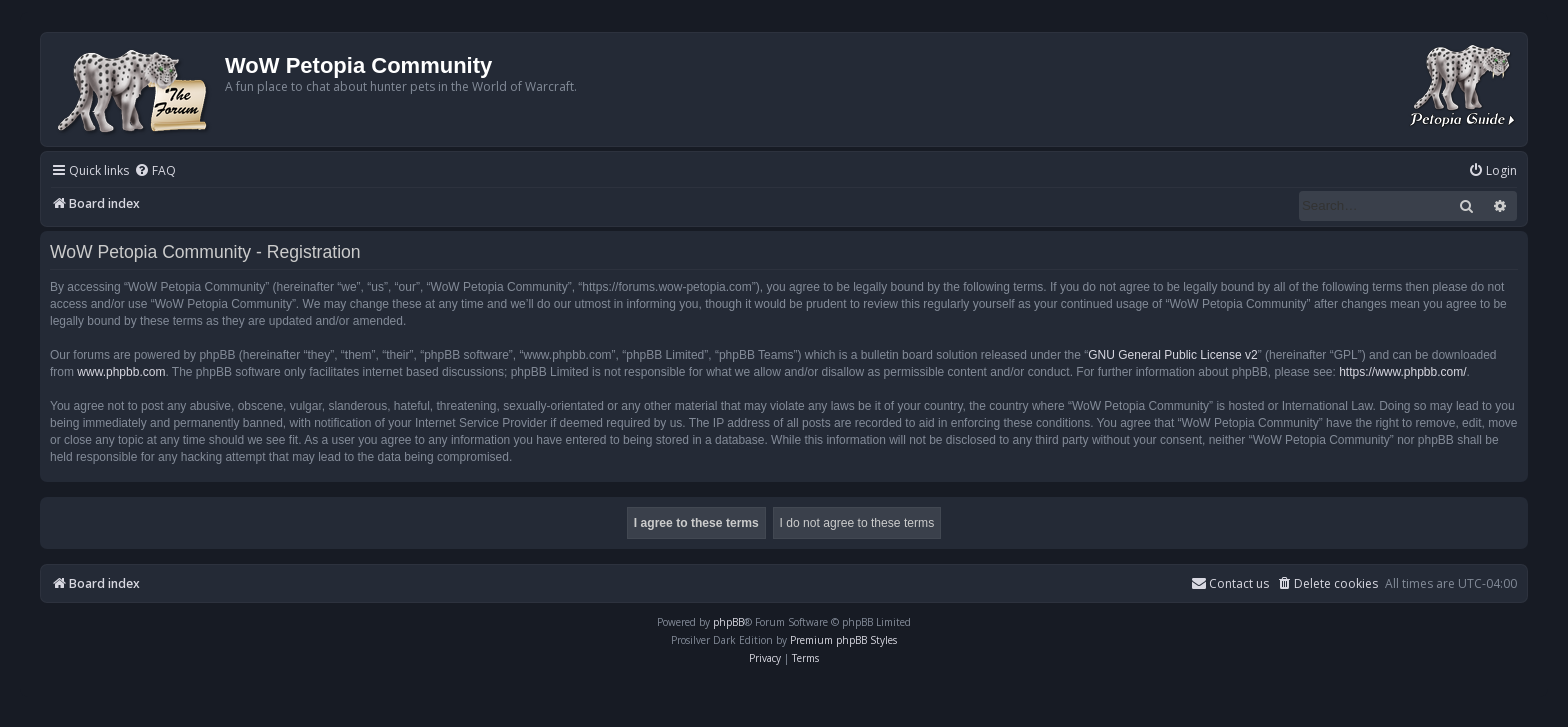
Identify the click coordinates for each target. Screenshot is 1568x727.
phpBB (728, 622)
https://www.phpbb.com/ (1402, 372)
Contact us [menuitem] (1230, 583)
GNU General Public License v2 (1172, 355)
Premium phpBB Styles (843, 640)
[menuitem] (155, 171)
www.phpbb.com (121, 372)
